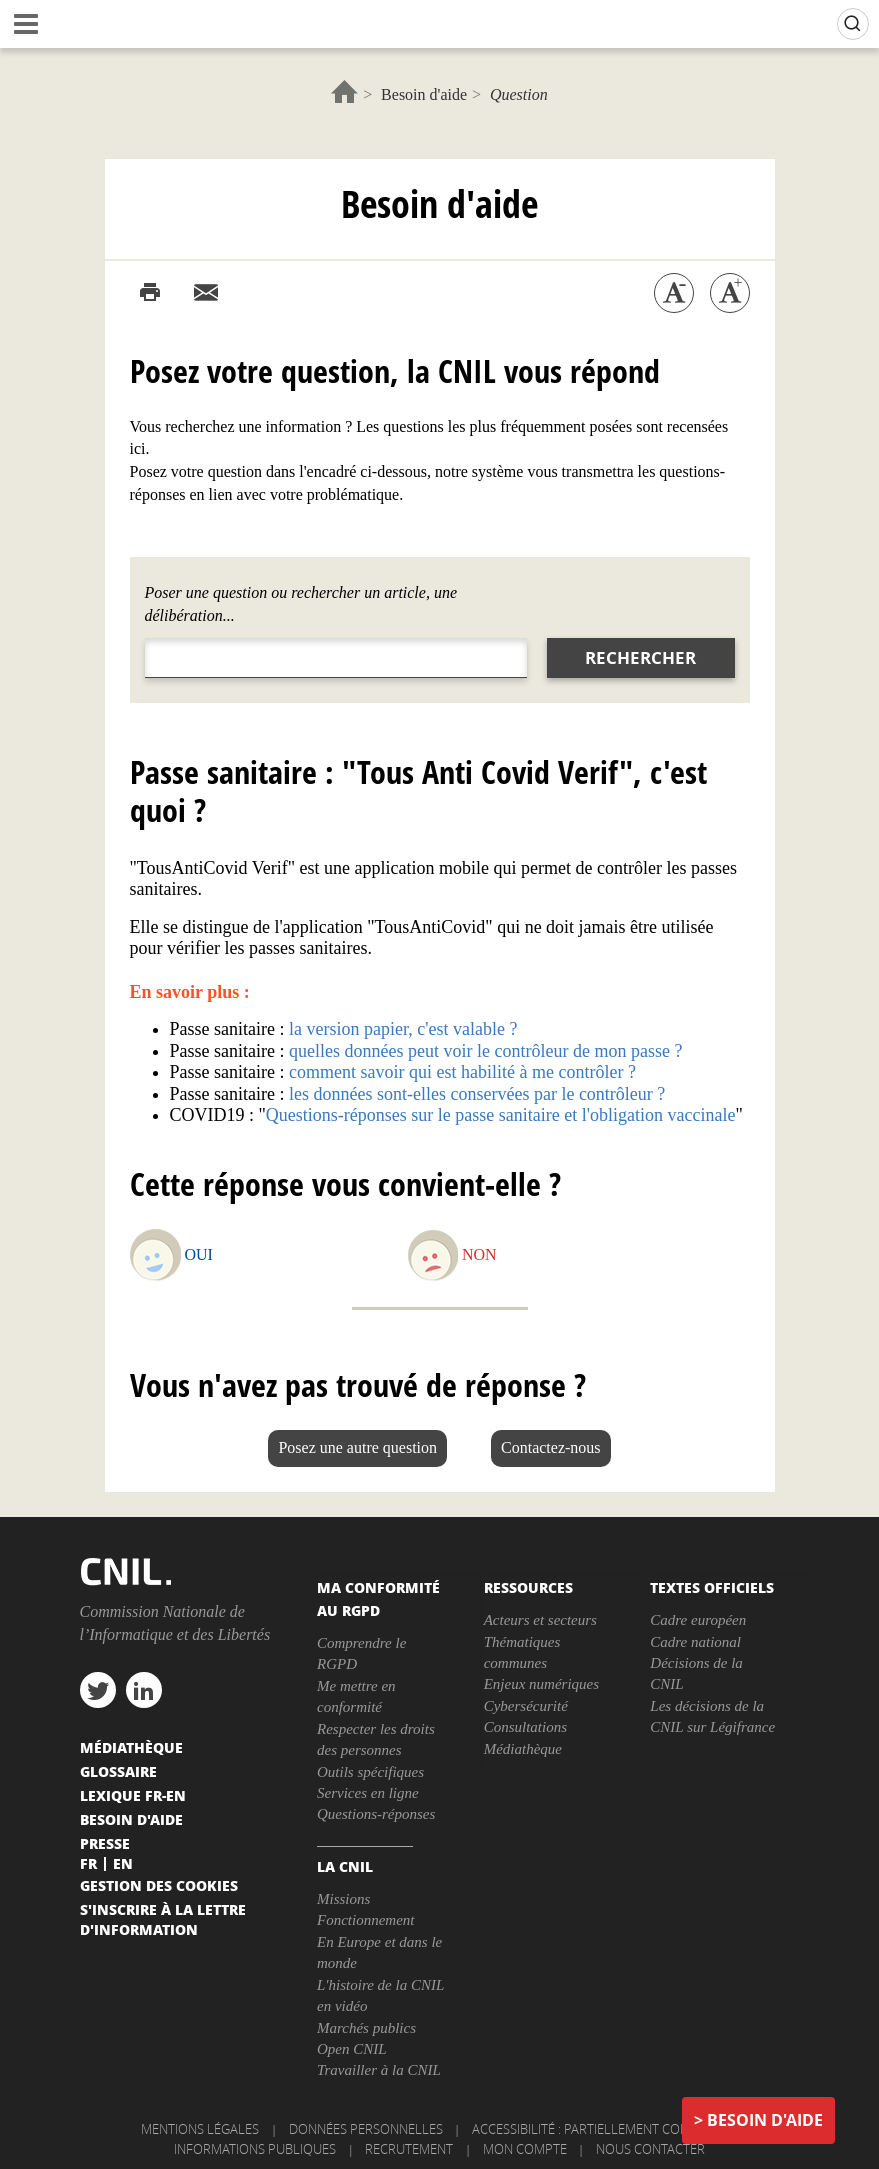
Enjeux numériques (541, 1684)
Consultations (525, 1727)
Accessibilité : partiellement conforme (602, 2129)
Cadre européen (698, 1620)
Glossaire (118, 1771)
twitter (98, 1690)
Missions (343, 1899)
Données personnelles (366, 2129)
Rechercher (640, 657)
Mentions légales (200, 2129)
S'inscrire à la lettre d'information (163, 1919)
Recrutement (409, 2149)
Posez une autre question (357, 1447)
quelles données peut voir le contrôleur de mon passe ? (485, 1051)
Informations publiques (255, 2149)
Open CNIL (352, 2049)
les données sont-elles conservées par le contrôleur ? (477, 1094)
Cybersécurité (526, 1706)
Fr (88, 1863)
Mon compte (525, 2149)
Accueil (344, 91)
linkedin (144, 1690)
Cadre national (695, 1642)
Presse (105, 1843)
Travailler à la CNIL (379, 2070)
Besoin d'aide (424, 94)
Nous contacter (650, 2149)
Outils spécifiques (370, 1772)
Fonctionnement (365, 1920)
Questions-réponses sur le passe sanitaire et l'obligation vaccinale (501, 1115)
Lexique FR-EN (133, 1795)
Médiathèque (523, 1749)
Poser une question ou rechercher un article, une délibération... (301, 604)
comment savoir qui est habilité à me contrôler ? (462, 1072)
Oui (199, 1254)
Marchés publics (366, 2028)
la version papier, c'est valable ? (403, 1029)
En (123, 1863)
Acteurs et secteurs (540, 1620)
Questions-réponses (376, 1814)
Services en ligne (368, 1793)
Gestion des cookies (159, 1885)
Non (479, 1254)
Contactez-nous (551, 1447)
